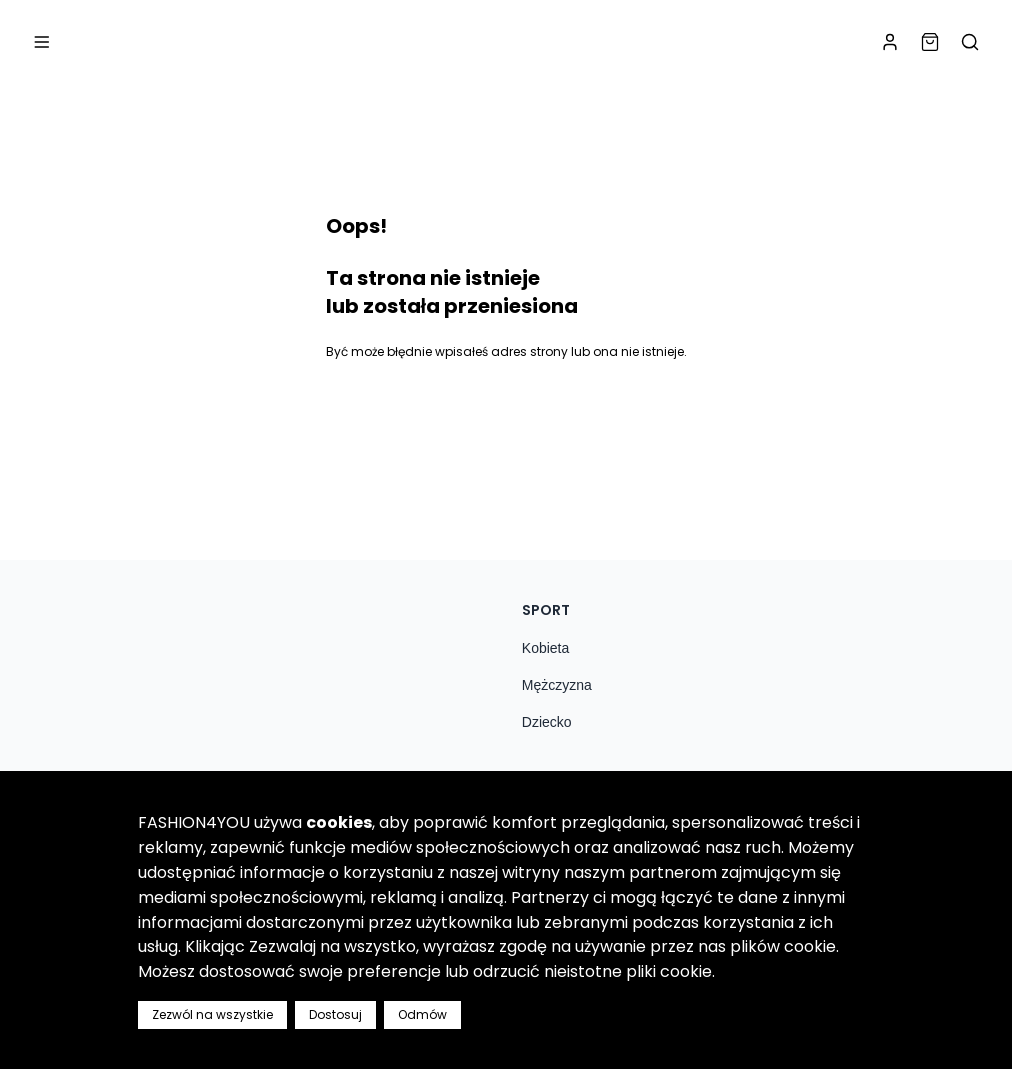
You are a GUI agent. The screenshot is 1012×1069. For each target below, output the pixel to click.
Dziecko (547, 722)
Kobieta (545, 648)
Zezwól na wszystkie (212, 1014)
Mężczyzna (557, 685)
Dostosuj (335, 1014)
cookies (339, 822)
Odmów (422, 1014)
